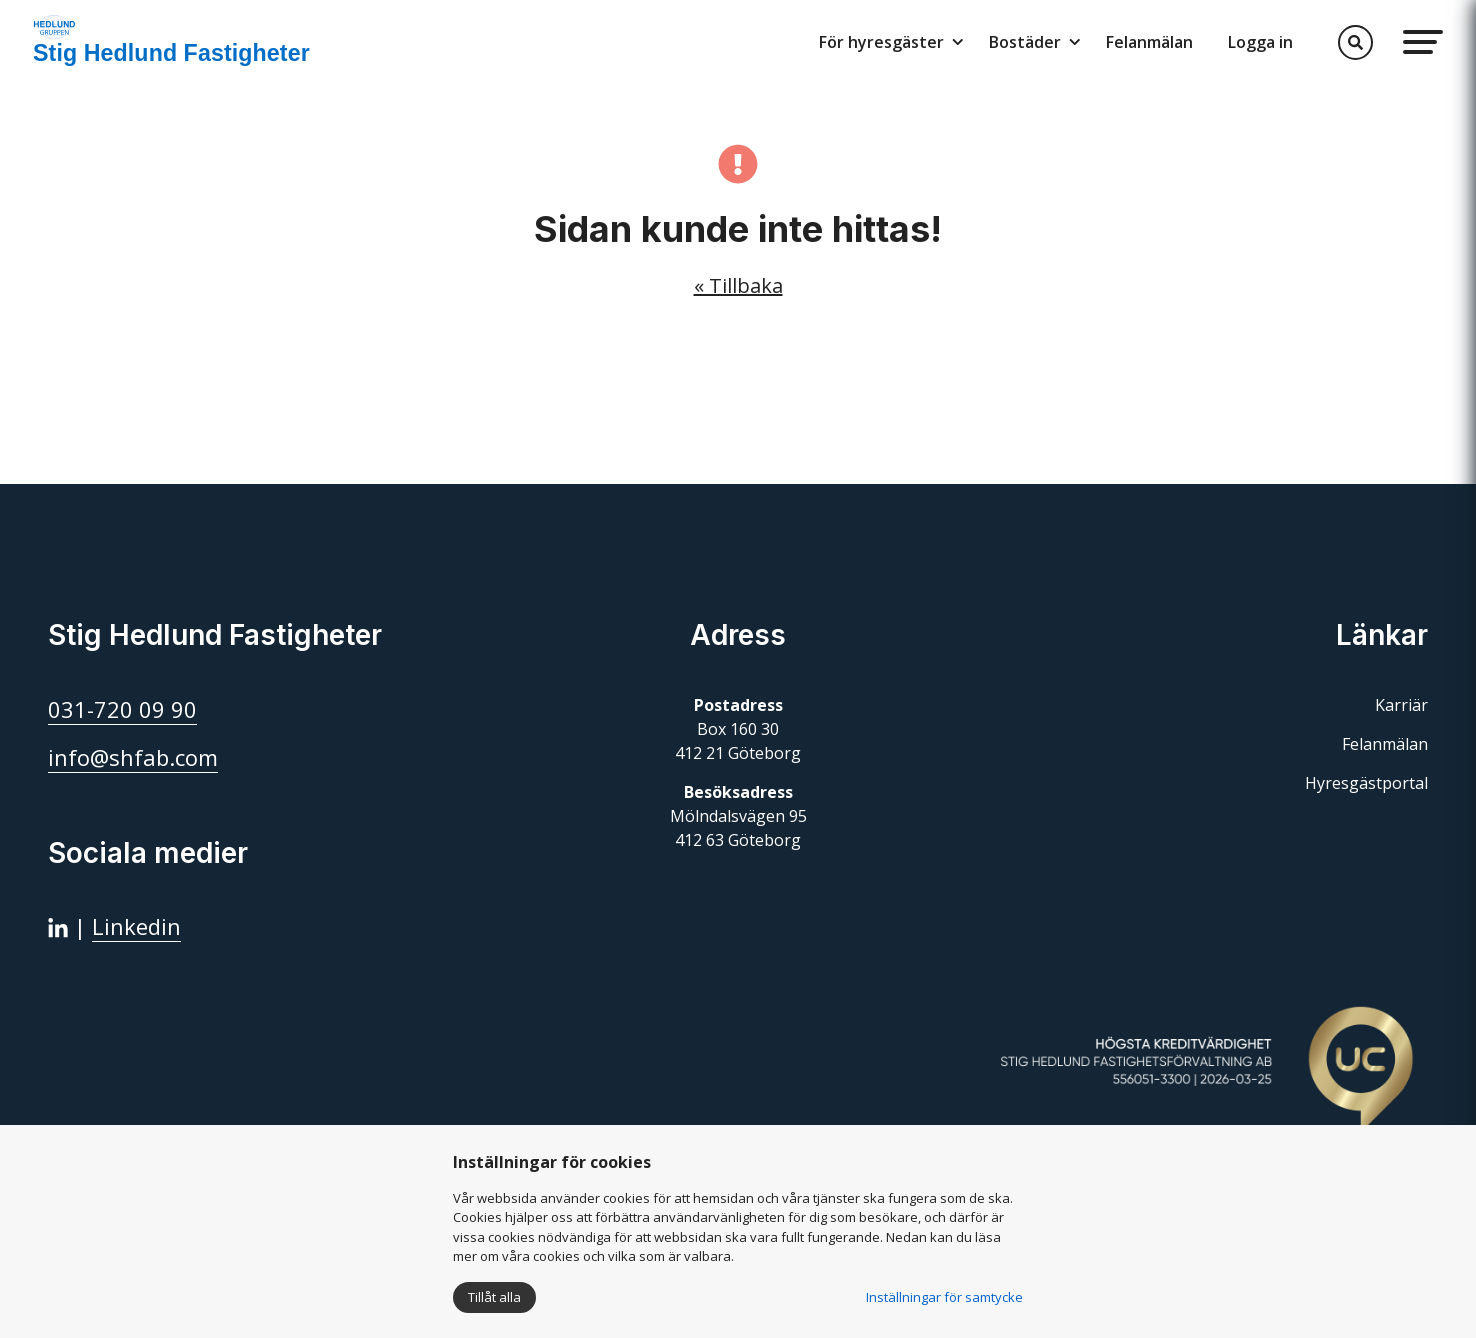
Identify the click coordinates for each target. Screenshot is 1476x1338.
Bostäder (1025, 42)
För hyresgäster (881, 42)
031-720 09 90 (122, 709)
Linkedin (136, 926)
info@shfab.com (133, 757)
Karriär (1401, 705)
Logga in (1260, 42)
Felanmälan (1149, 42)
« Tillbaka (738, 285)
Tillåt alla (494, 1297)
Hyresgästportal (1366, 783)
